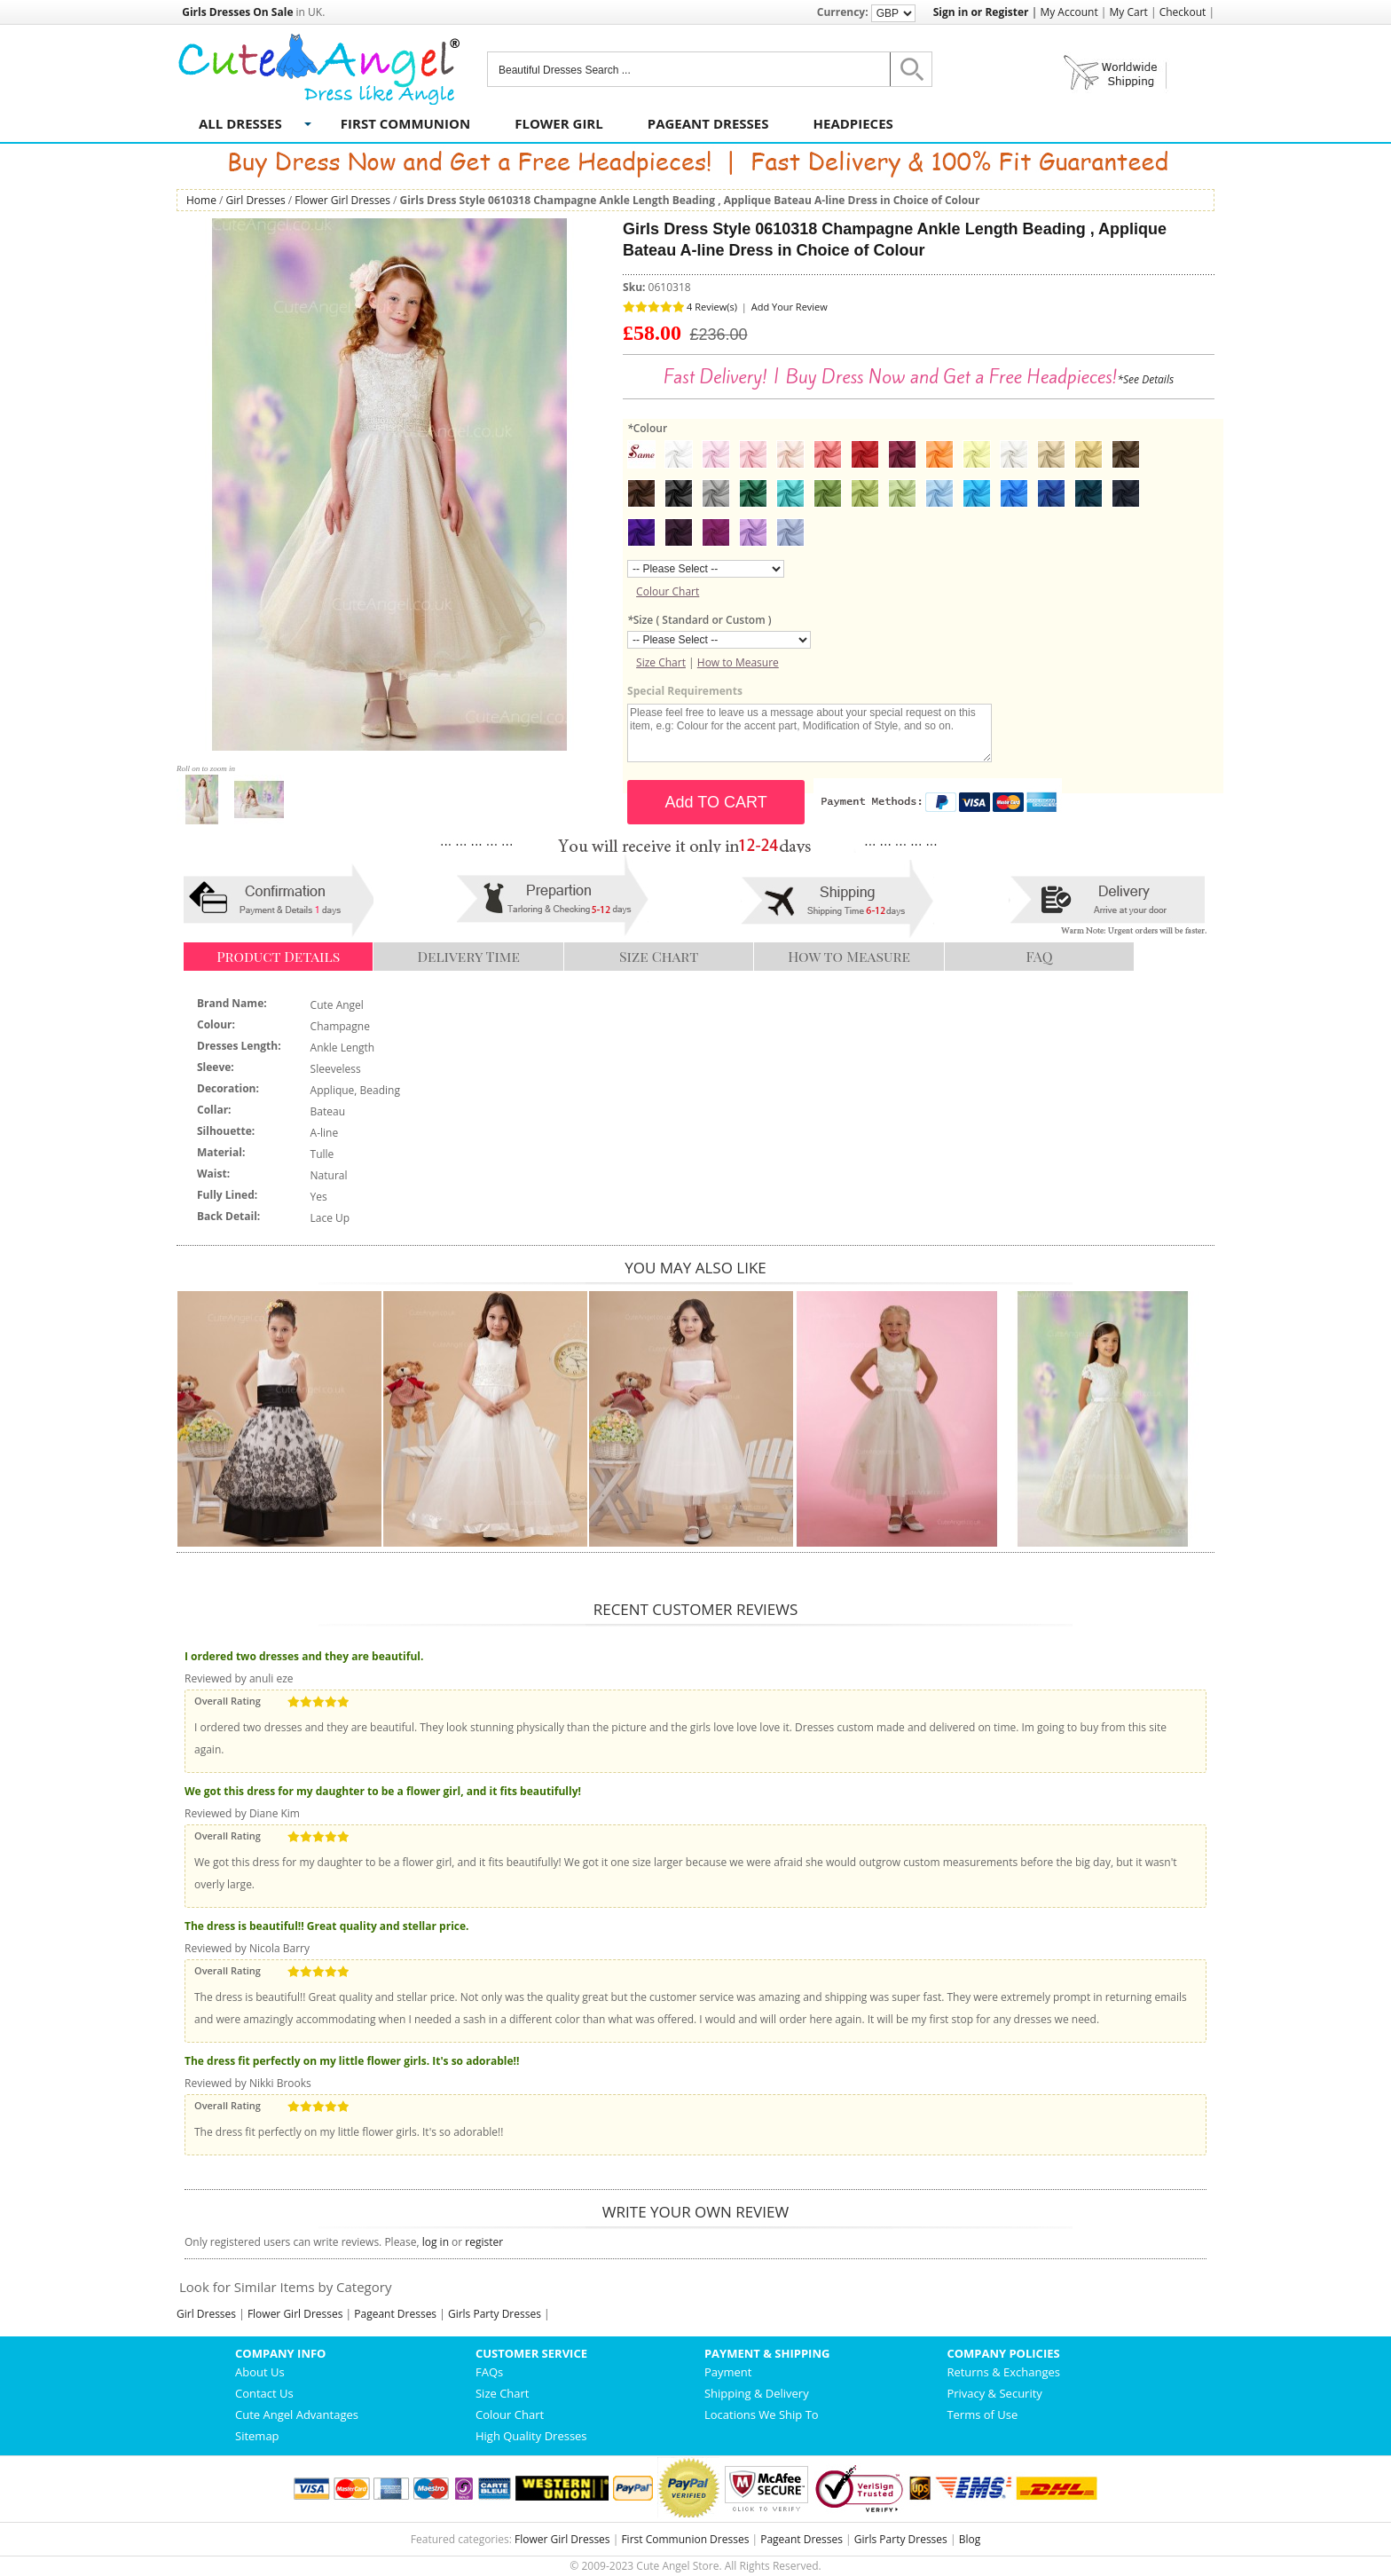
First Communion (405, 123)
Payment (728, 2372)
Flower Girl (559, 123)
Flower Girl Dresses (342, 200)
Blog (970, 2539)
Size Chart (661, 662)
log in (435, 2241)
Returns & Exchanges (1003, 2372)
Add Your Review (789, 306)
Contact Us (264, 2393)
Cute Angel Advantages (296, 2414)
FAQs (489, 2372)
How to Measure (738, 662)
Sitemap (257, 2436)
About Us (260, 2372)
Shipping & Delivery (756, 2393)
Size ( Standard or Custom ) (699, 619)
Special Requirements (685, 690)
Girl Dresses (256, 200)
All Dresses (240, 123)
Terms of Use (982, 2414)
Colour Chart (667, 591)
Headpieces (853, 123)
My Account (1068, 12)
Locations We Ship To (761, 2414)
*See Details (1145, 379)
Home (201, 200)
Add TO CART (716, 802)
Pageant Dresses (708, 123)
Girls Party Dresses (494, 2313)
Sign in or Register (981, 12)
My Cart (1129, 12)
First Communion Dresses (685, 2539)
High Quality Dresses (531, 2436)
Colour (647, 428)
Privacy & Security (994, 2393)
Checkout (1182, 12)
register (484, 2241)
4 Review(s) (712, 306)
